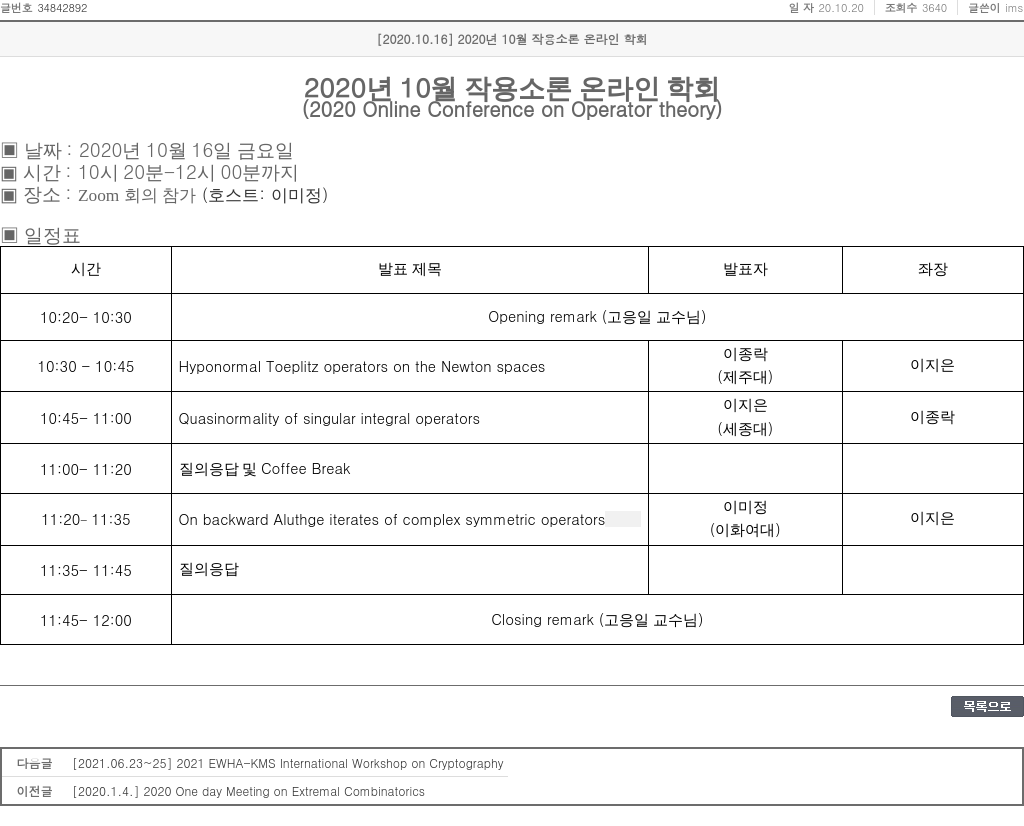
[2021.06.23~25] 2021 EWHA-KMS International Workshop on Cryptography (287, 762)
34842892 (62, 7)
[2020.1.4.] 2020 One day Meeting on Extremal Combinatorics (248, 790)
